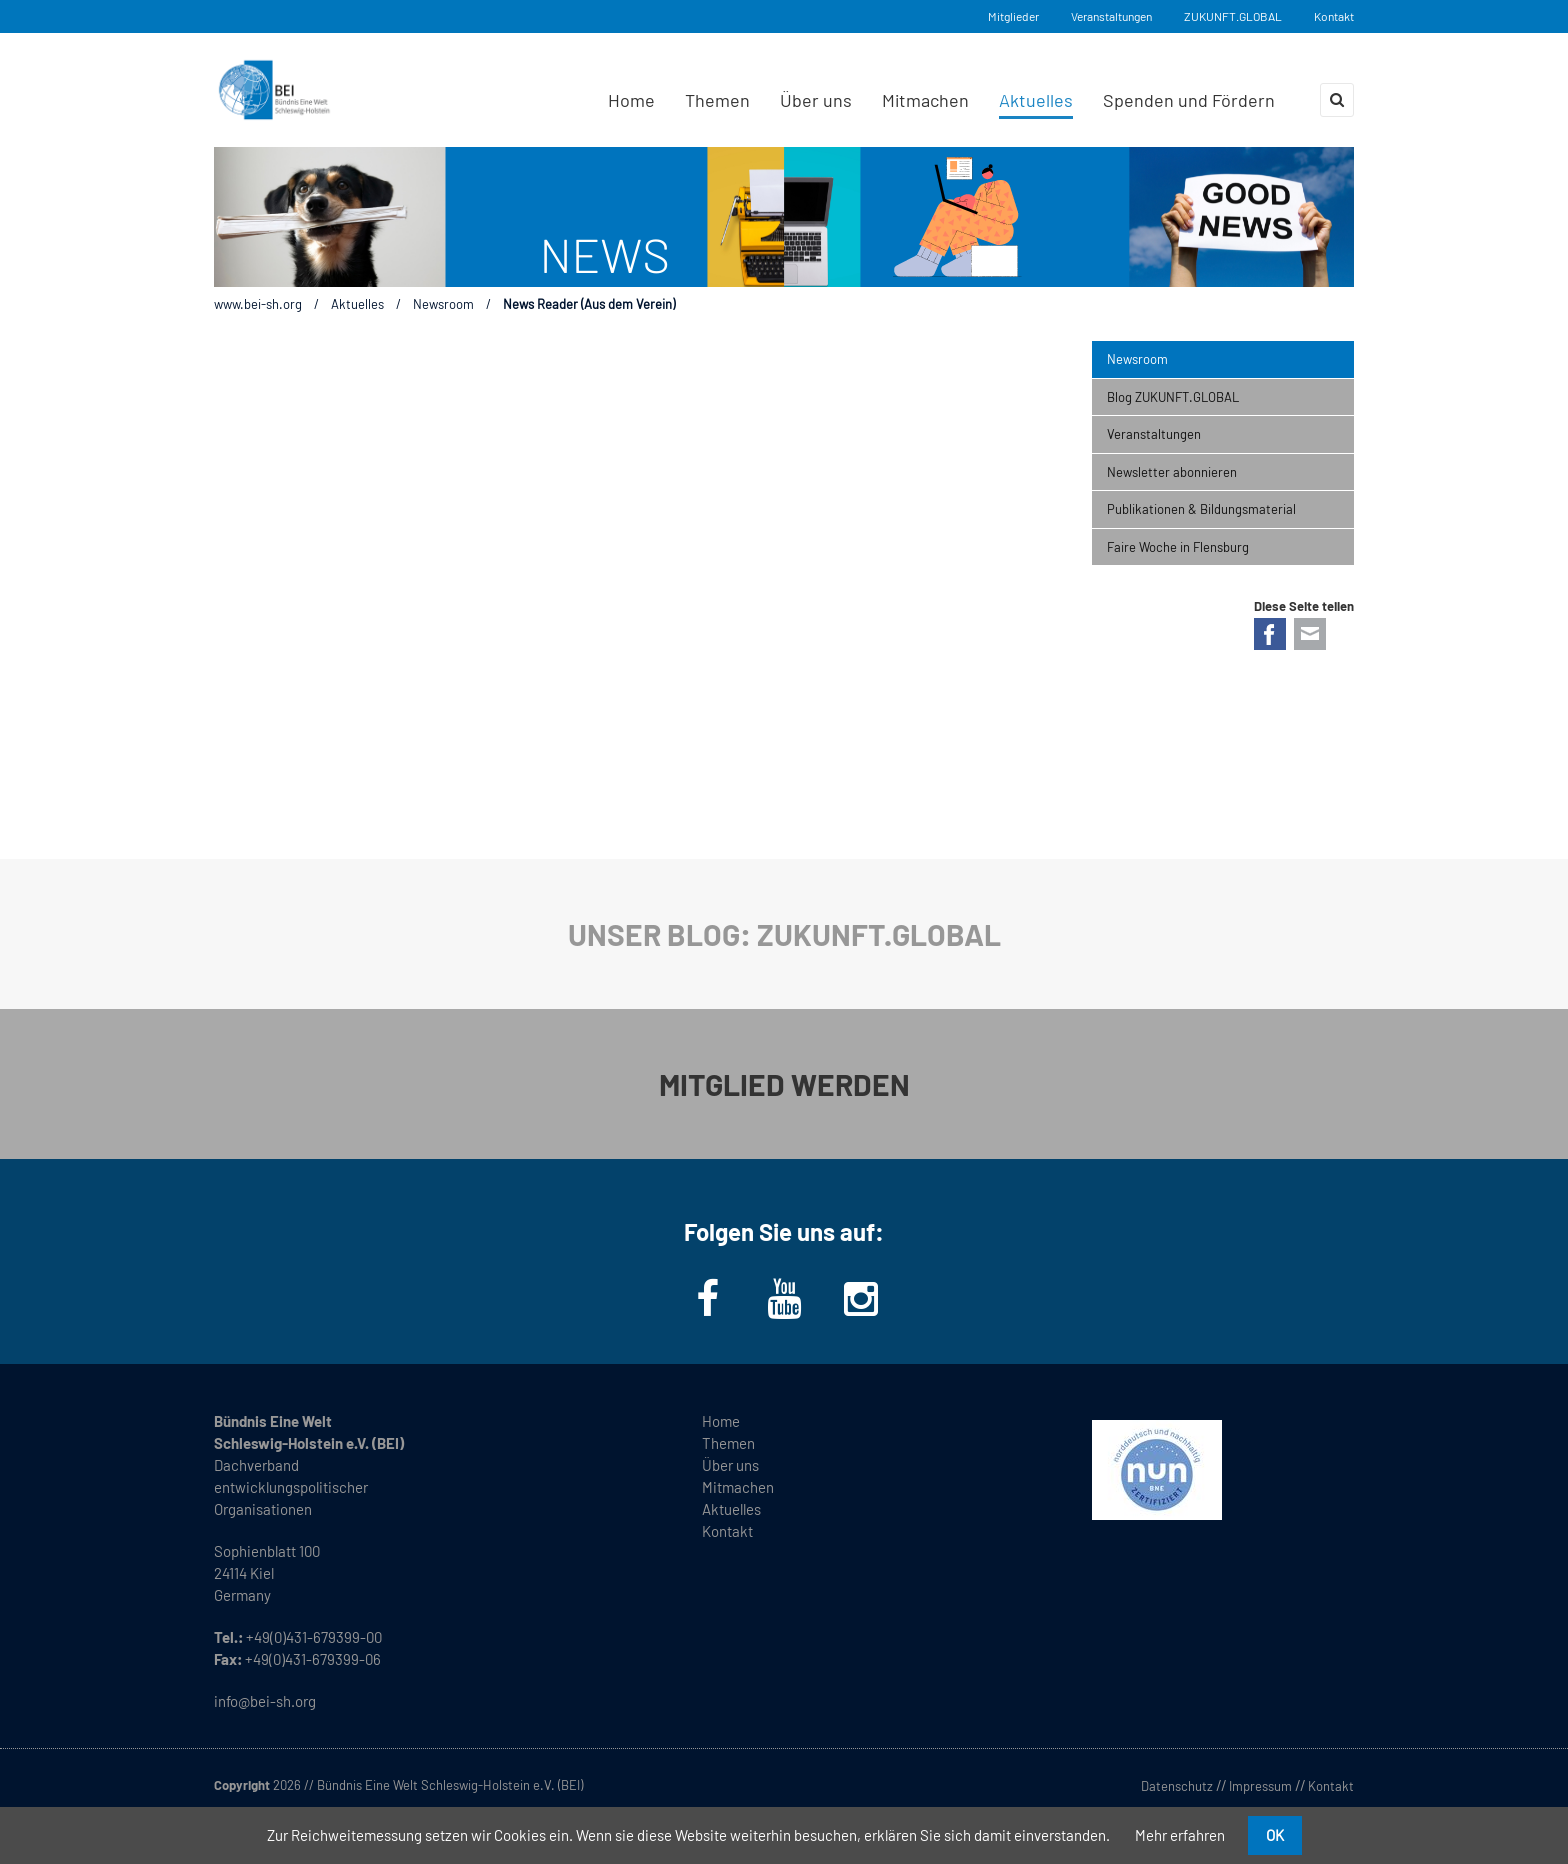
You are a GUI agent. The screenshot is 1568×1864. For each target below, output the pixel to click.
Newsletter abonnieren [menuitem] (1172, 472)
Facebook (1270, 634)
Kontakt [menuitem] (727, 1531)
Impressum (1260, 1786)
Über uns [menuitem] (816, 100)
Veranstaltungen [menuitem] (1154, 434)
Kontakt (1334, 16)
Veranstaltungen (1111, 16)
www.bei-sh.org (258, 304)
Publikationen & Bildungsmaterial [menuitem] (1201, 509)
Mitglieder (1013, 16)
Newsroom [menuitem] (1137, 359)
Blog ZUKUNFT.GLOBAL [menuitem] (1173, 397)
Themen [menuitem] (717, 100)
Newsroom (443, 304)
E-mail (1310, 634)
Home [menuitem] (631, 100)
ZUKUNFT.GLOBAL (1233, 16)
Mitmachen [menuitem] (925, 100)
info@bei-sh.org (265, 1701)
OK (1275, 1835)
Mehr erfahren (1180, 1835)
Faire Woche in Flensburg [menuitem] (1178, 547)
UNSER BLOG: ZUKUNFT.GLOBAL (784, 934)
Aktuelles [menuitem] (1036, 100)
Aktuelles (357, 304)
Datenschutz (1177, 1786)
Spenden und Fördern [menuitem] (1189, 100)
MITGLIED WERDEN (784, 1084)
